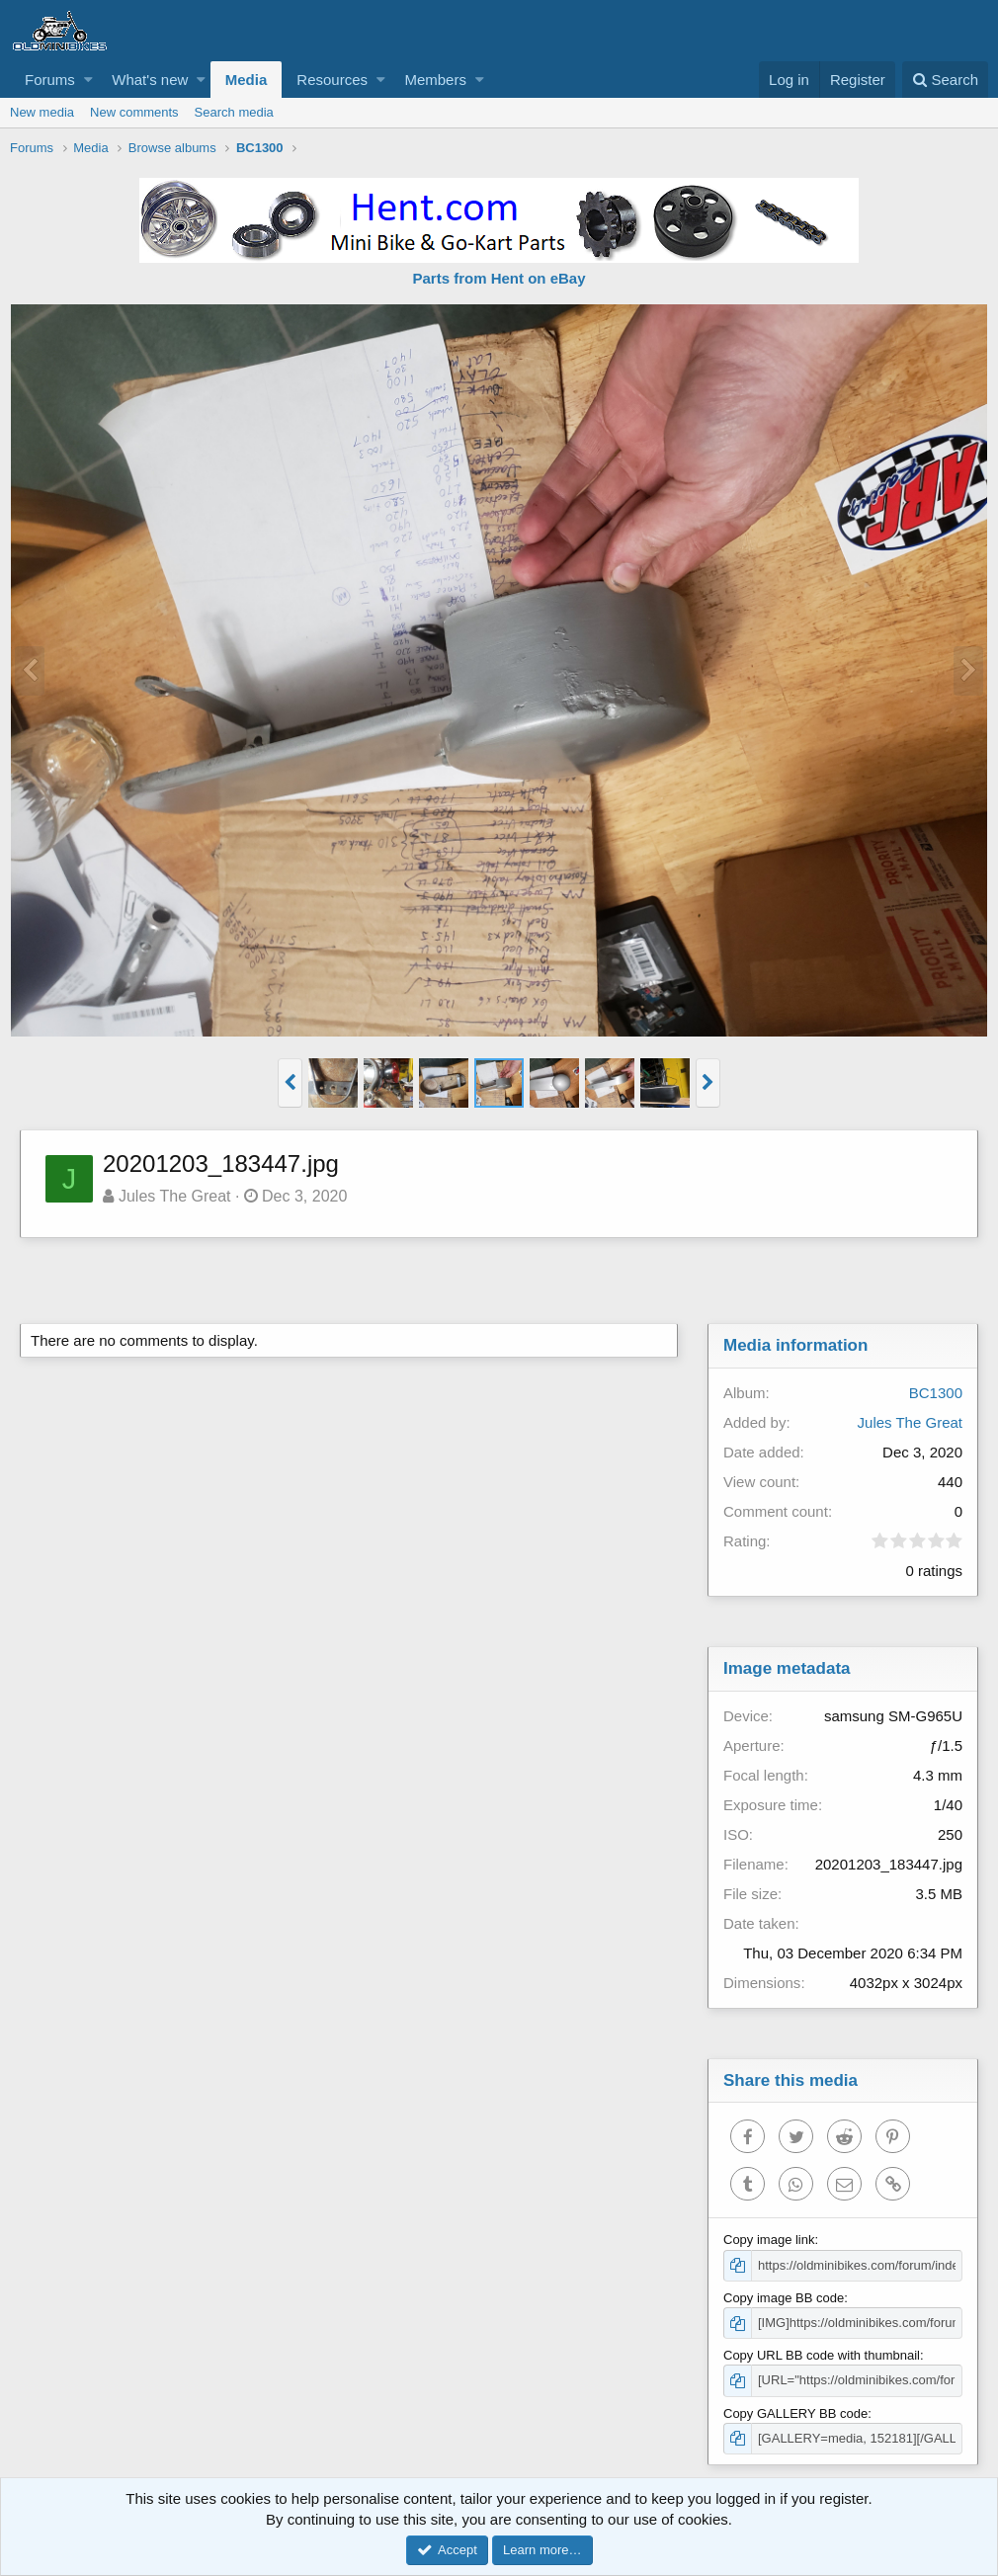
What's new (150, 79)
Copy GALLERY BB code (795, 2413)
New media (42, 112)
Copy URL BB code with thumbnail (821, 2355)
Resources (332, 79)
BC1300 (935, 1392)
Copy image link (769, 2239)
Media (246, 79)
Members (435, 79)
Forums (50, 79)
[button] (88, 79)
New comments (134, 112)
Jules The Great (175, 1196)
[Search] (945, 79)
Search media (234, 112)
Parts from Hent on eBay (498, 278)
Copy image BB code (783, 2297)
